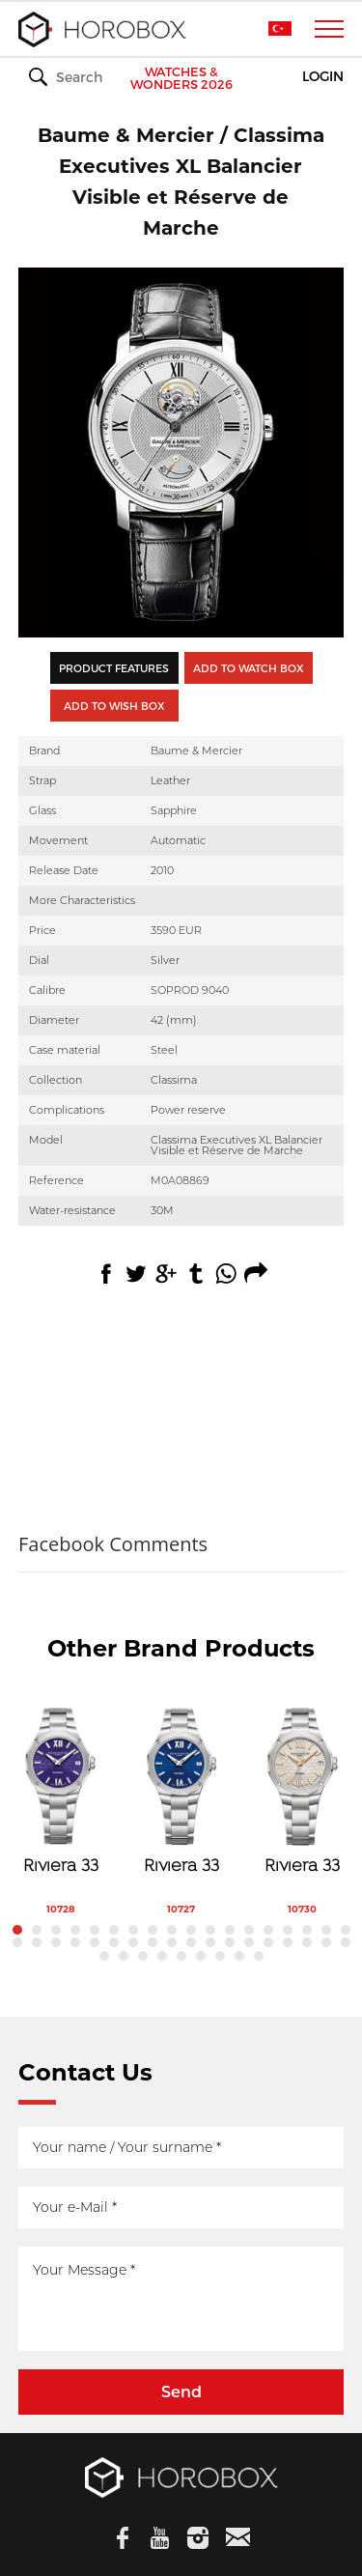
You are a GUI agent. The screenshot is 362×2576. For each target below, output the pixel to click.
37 (104, 1956)
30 (230, 1942)
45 (259, 1956)
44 (239, 1956)
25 (133, 1942)
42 (201, 1956)
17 (326, 1930)
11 (210, 1930)
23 (94, 1942)
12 (230, 1930)
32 (268, 1942)
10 (191, 1930)
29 (210, 1942)
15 (287, 1930)
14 (268, 1930)
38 (123, 1956)
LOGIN (323, 77)
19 (17, 1942)
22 (75, 1942)
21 (56, 1942)
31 (249, 1942)
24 (114, 1942)
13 (249, 1930)
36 (345, 1942)
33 (287, 1942)
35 (326, 1942)
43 (220, 1956)
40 (162, 1956)
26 (152, 1942)
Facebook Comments (113, 1544)
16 (307, 1930)
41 (181, 1956)
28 (191, 1942)
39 (143, 1956)
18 (345, 1930)
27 (172, 1942)
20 (37, 1942)
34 (307, 1942)
